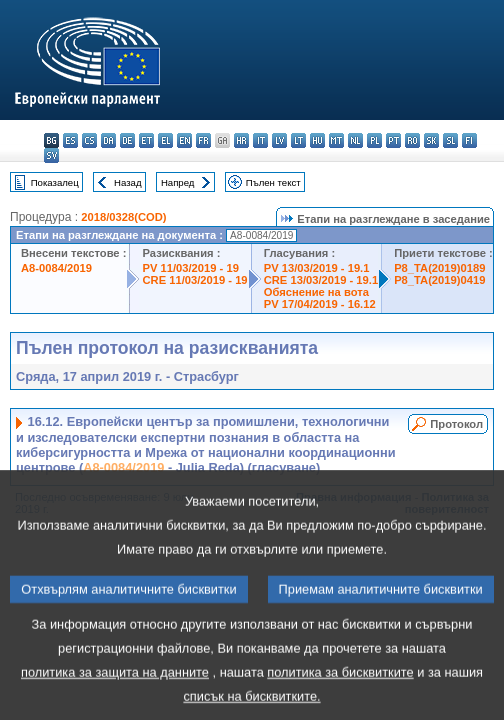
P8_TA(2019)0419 (439, 280)
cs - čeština (89, 140)
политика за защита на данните (115, 693)
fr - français (203, 140)
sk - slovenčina (431, 140)
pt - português (393, 140)
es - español (70, 140)
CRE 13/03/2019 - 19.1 (321, 280)
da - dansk (108, 140)
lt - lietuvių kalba (298, 140)
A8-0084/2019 (56, 268)
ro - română (412, 140)
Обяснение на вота (316, 292)
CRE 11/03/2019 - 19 (194, 280)
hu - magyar (317, 140)
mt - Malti (336, 140)
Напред (178, 182)
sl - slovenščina (450, 140)
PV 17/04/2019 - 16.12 (320, 304)
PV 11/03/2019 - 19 (190, 268)
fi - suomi (469, 140)
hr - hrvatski (241, 140)
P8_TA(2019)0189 (439, 268)
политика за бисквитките (340, 693)
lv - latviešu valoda (279, 140)
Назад (128, 182)
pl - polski (374, 140)
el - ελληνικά (165, 140)
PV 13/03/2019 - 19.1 (317, 268)
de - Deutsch (127, 140)
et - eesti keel (146, 140)
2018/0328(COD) (123, 217)
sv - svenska (51, 155)
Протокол (456, 424)
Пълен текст (273, 182)
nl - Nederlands (355, 140)
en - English (184, 140)
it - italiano (260, 140)
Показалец (55, 182)
